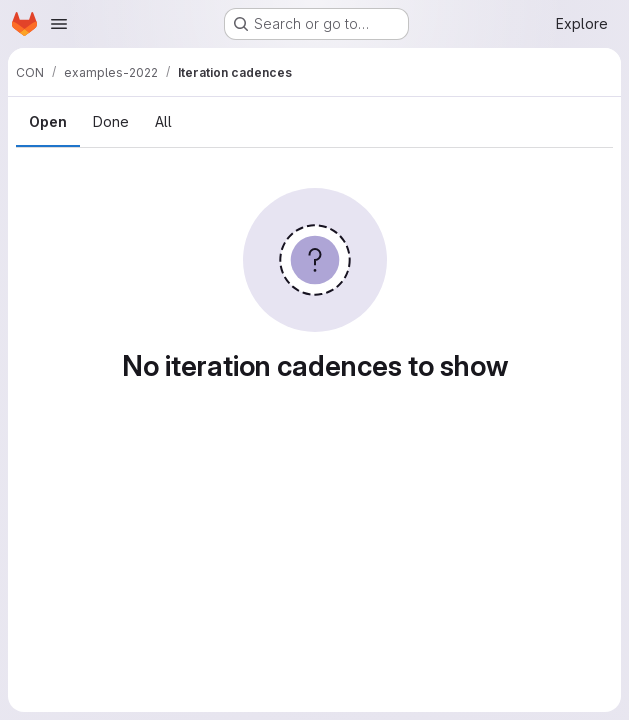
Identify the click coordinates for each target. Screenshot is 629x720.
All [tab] (163, 121)
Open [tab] (48, 121)
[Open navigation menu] (59, 24)
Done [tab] (111, 121)
